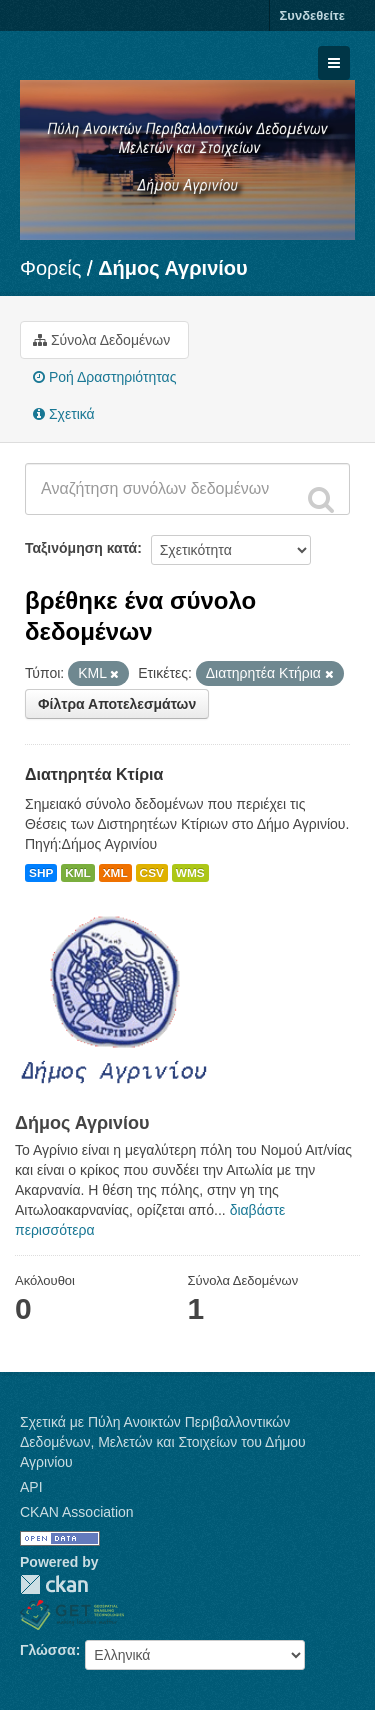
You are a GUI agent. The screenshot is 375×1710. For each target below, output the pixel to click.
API (31, 1487)
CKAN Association (77, 1512)
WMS (190, 873)
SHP (41, 873)
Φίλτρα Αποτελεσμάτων (117, 704)
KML (78, 873)
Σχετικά (64, 414)
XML (115, 873)
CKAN (54, 1584)
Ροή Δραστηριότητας (104, 377)
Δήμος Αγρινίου (173, 268)
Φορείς (50, 268)
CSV (152, 873)
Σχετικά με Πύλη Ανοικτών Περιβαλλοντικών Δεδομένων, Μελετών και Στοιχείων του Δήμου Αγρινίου (163, 1442)
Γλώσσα (48, 1650)
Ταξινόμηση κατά (81, 548)
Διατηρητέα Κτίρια (94, 774)
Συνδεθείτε (312, 15)
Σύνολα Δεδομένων (101, 340)
